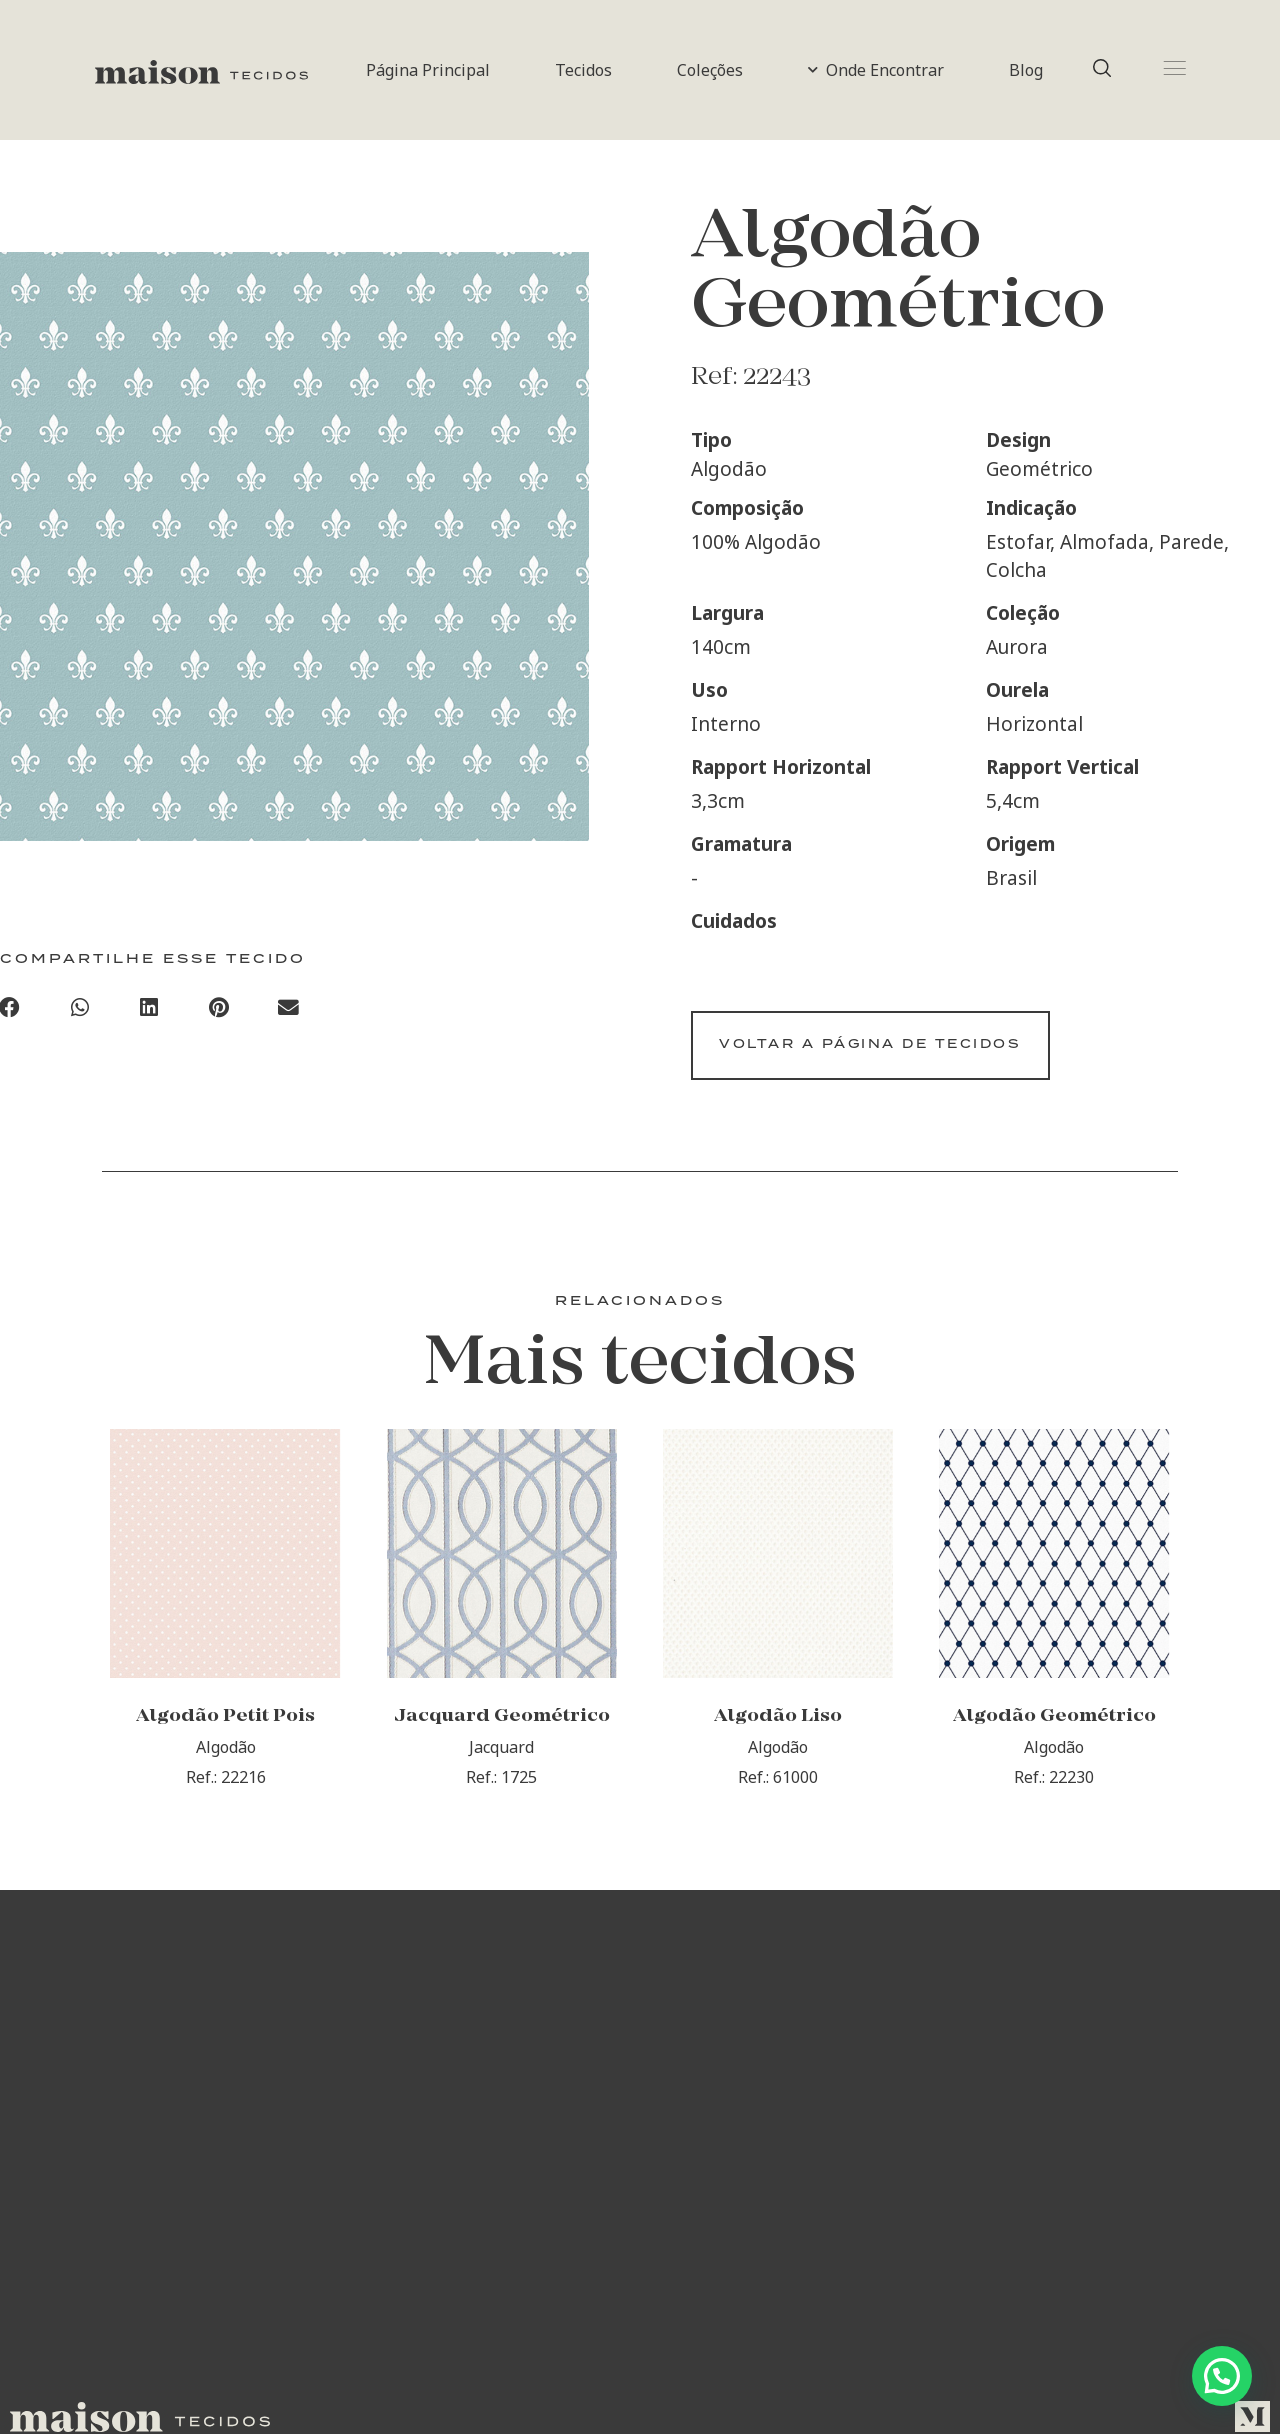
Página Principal (428, 70)
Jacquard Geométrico (502, 1731)
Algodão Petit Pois (225, 1731)
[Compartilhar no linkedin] (150, 1010)
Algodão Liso (778, 1731)
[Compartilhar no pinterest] (219, 1010)
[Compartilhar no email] (289, 1010)
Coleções (710, 70)
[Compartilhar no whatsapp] (80, 1010)
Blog (1026, 70)
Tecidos (583, 70)
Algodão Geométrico (1054, 1731)
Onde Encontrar (876, 70)
